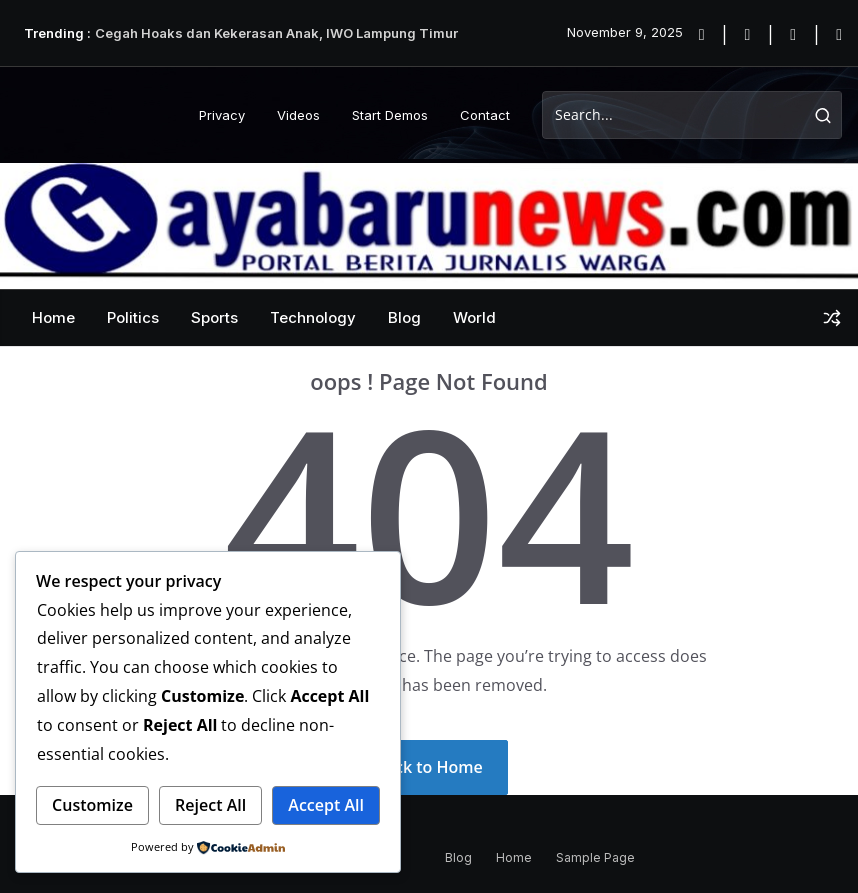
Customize (92, 805)
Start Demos (390, 115)
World (474, 317)
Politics (133, 317)
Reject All (210, 805)
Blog (404, 317)
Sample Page (595, 857)
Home (53, 317)
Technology (313, 317)
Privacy (222, 115)
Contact (485, 115)
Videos (298, 115)
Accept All (326, 805)
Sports (214, 317)
